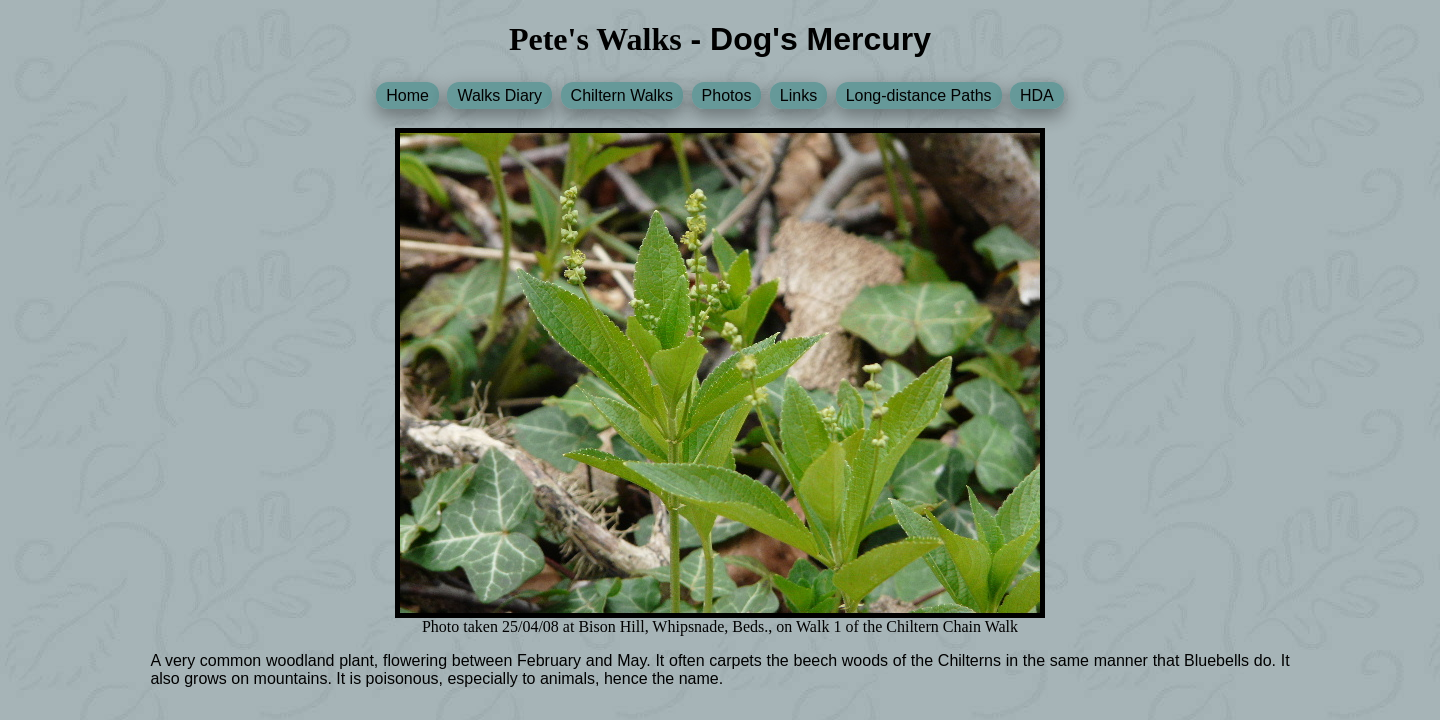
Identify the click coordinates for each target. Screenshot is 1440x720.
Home (407, 95)
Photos (727, 95)
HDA (1037, 95)
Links (798, 95)
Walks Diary (499, 95)
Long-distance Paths (919, 95)
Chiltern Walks (622, 95)
